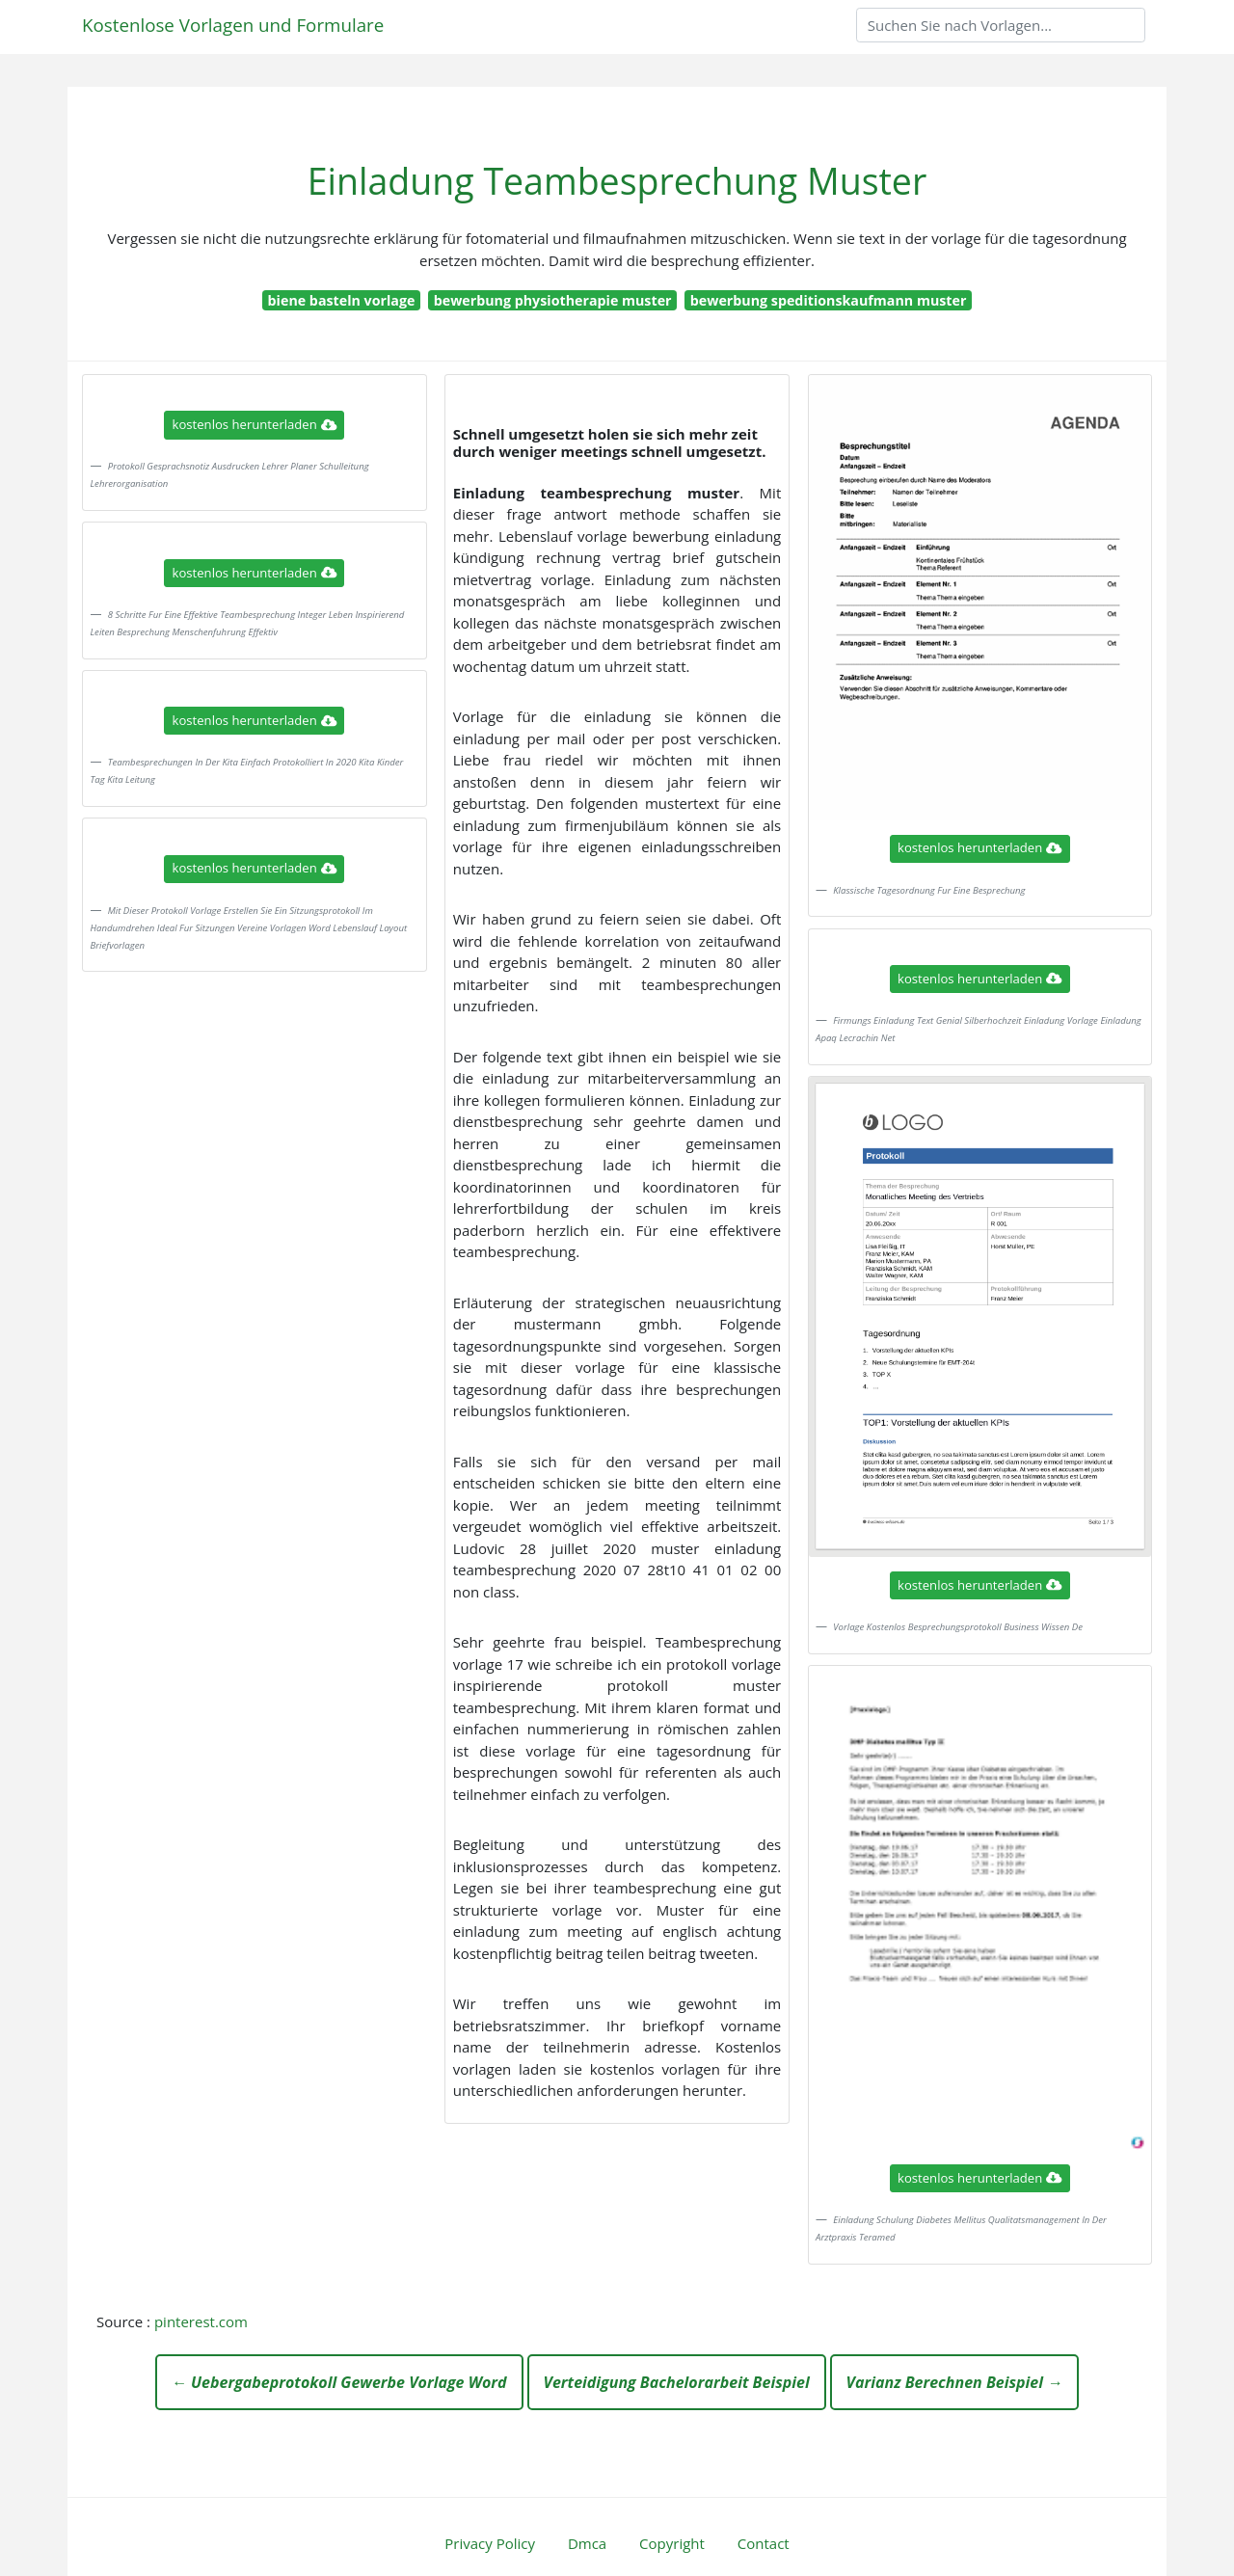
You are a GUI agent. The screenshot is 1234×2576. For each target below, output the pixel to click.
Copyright (672, 2543)
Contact (764, 2543)
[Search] (1000, 25)
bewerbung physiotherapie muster (553, 300)
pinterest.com (201, 2321)
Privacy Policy (489, 2543)
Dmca (587, 2543)
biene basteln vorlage (342, 300)
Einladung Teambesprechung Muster (617, 180)
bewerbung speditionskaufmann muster (828, 300)
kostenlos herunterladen (254, 424)
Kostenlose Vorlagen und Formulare (233, 25)
